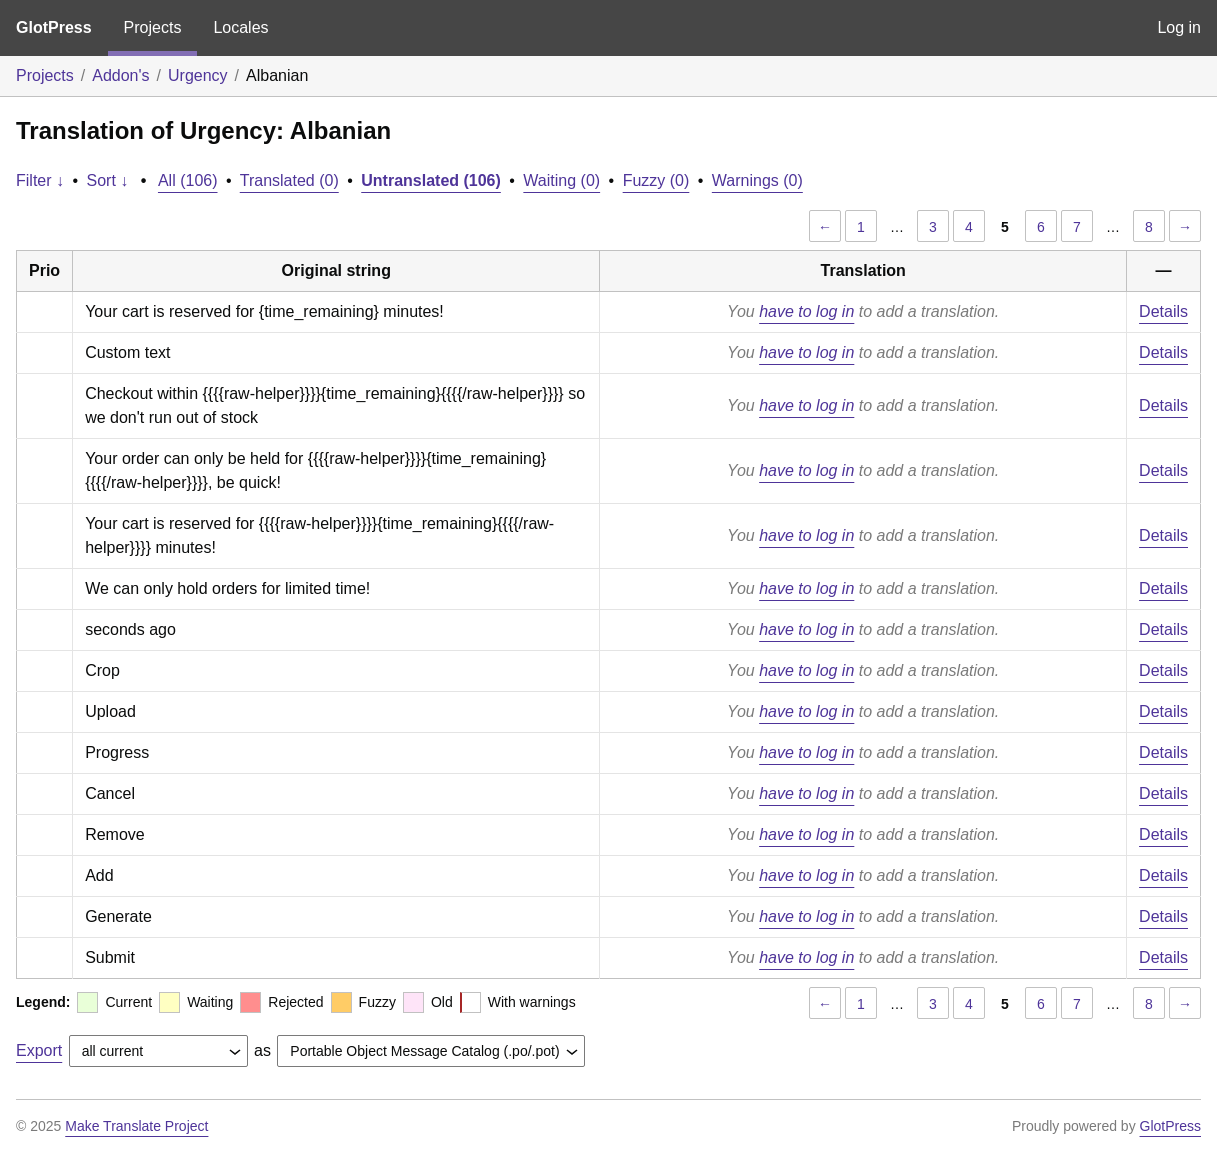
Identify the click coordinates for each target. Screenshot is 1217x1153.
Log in (1179, 27)
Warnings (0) (757, 180)
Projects (153, 27)
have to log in (806, 311)
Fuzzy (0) (656, 180)
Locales (240, 27)
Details (1163, 311)
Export (39, 1050)
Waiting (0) (561, 180)
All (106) (188, 180)
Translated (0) (289, 180)
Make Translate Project (136, 1126)
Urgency (198, 75)
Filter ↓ (40, 180)
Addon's (120, 75)
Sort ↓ (108, 180)
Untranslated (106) (431, 180)
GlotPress (54, 27)
